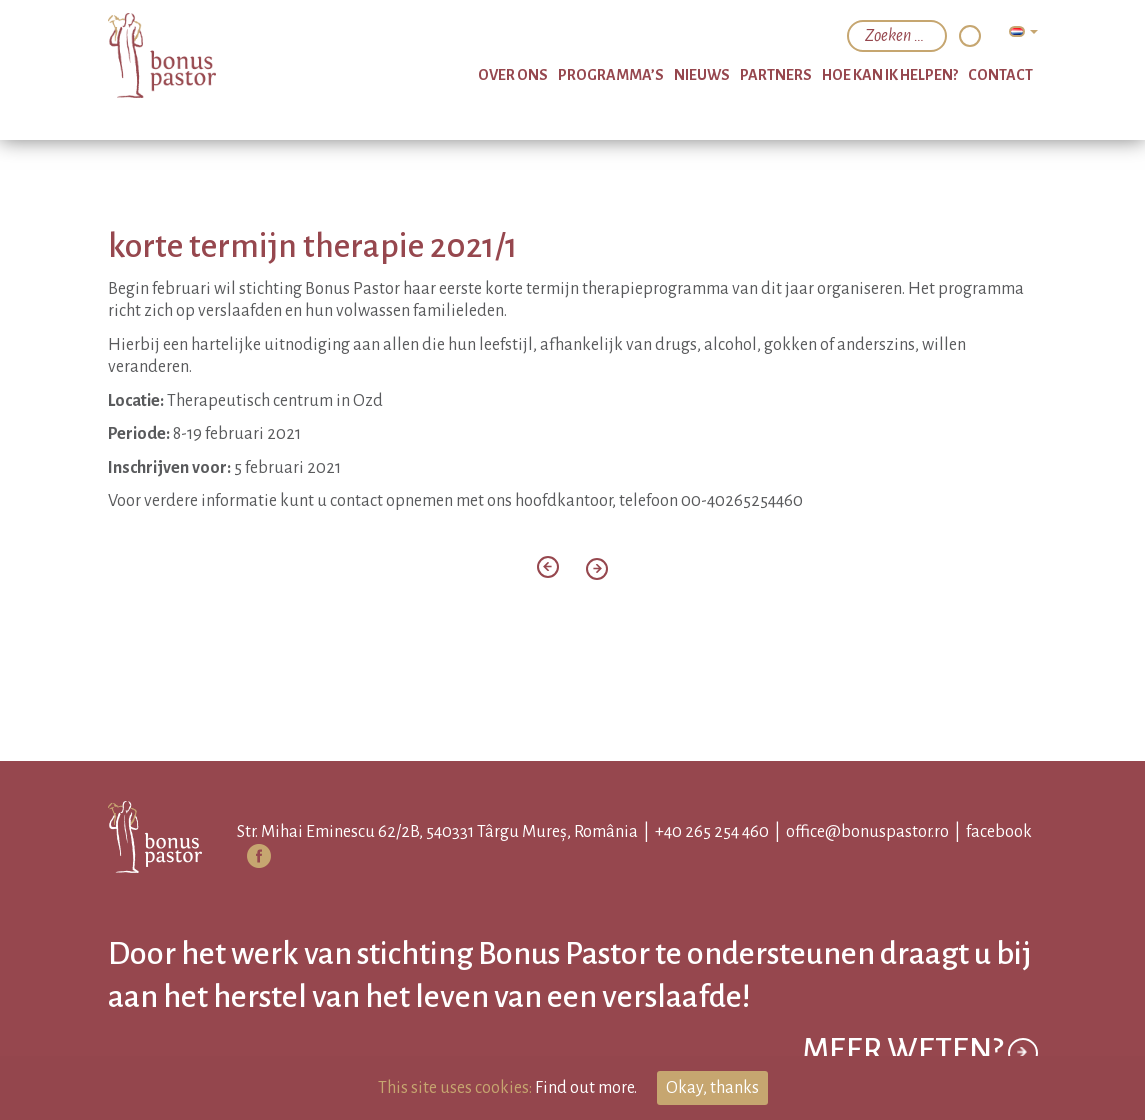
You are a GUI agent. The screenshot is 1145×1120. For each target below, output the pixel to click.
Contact (1000, 75)
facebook (999, 832)
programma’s (611, 75)
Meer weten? (920, 1052)
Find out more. (586, 1088)
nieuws (702, 75)
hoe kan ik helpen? (890, 75)
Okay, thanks (712, 1088)
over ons (513, 75)
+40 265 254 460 (712, 832)
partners (776, 75)
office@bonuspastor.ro (867, 832)
